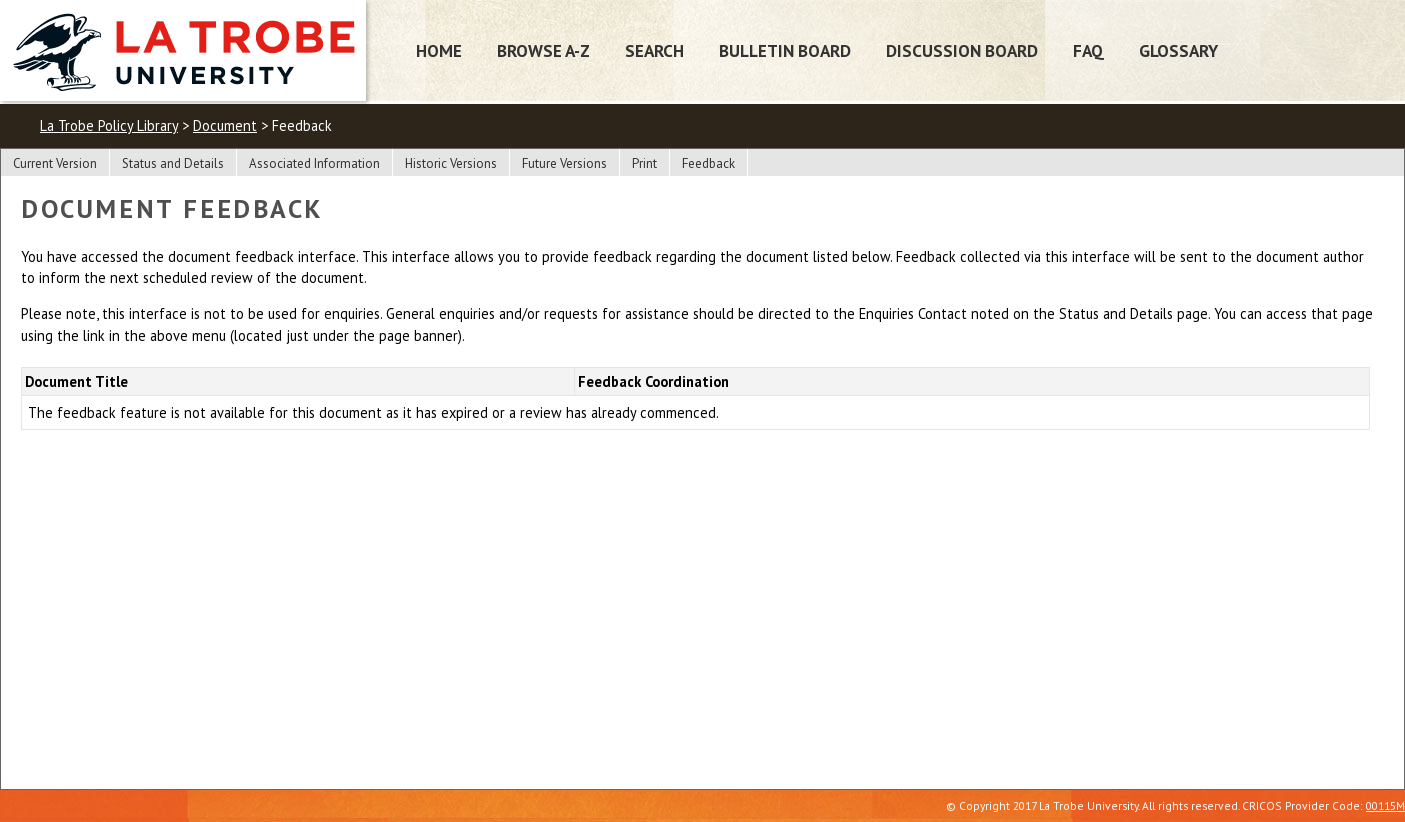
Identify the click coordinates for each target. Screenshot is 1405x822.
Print (644, 163)
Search (654, 50)
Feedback (708, 163)
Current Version (55, 163)
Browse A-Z (543, 50)
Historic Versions (451, 163)
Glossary (1178, 50)
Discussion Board (962, 50)
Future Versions (564, 163)
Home (439, 50)
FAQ (1088, 50)
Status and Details (173, 163)
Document (225, 125)
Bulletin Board (785, 50)
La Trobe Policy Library (109, 125)
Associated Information (314, 163)
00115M (1385, 805)
